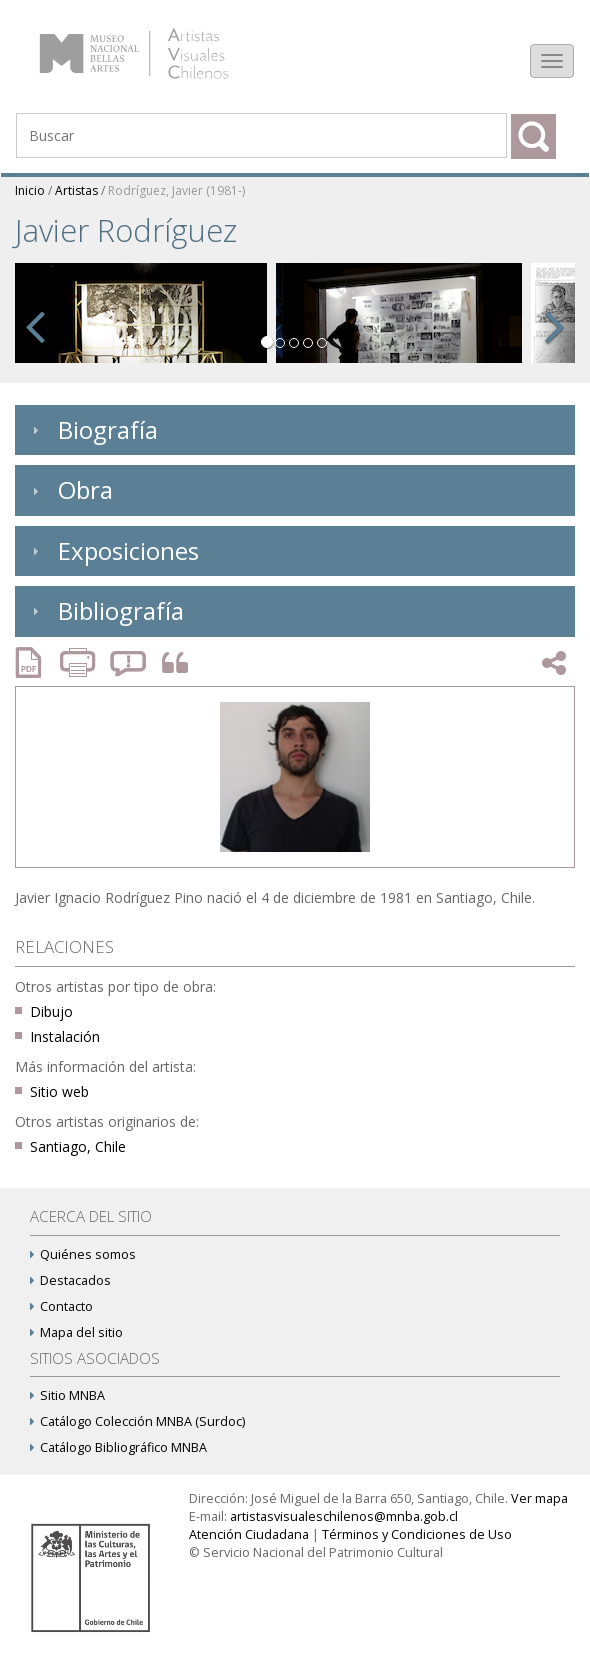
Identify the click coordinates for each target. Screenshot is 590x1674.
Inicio (30, 190)
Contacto (61, 1306)
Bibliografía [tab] (105, 610)
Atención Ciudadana (249, 1534)
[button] (35, 323)
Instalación (65, 1036)
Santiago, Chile (78, 1146)
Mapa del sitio (76, 1332)
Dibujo (51, 1011)
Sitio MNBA (67, 1395)
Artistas (76, 190)
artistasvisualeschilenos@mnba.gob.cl (344, 1516)
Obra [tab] (70, 489)
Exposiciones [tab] (113, 550)
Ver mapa (539, 1498)
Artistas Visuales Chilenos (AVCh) (158, 44)
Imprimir (80, 662)
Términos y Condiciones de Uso (417, 1534)
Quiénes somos (83, 1254)
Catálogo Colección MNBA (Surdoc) (137, 1421)
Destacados (70, 1280)
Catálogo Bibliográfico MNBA (118, 1447)
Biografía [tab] (92, 429)
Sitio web (59, 1091)
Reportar (129, 662)
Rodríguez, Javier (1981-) (176, 190)
